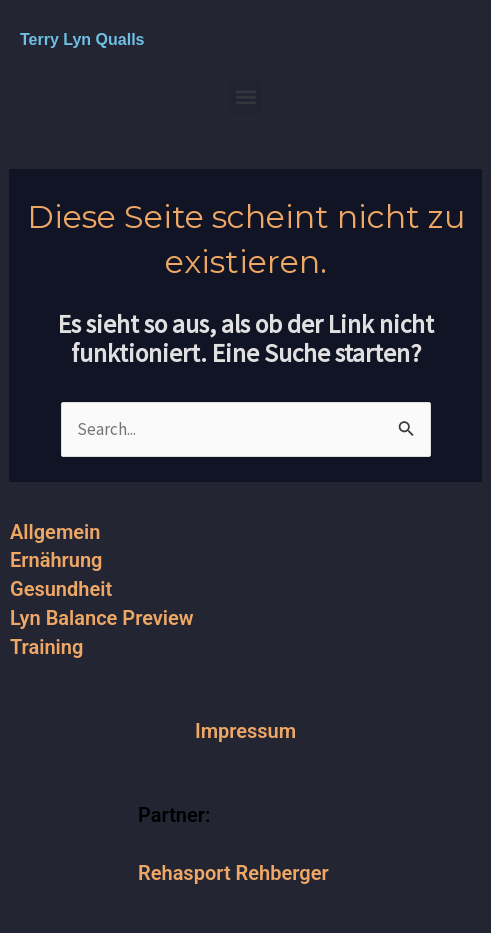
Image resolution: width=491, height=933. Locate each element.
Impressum (245, 731)
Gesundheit (61, 589)
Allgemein (55, 532)
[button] (245, 97)
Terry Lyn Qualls (82, 39)
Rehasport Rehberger (233, 873)
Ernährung (56, 560)
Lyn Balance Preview (102, 618)
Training (46, 647)
